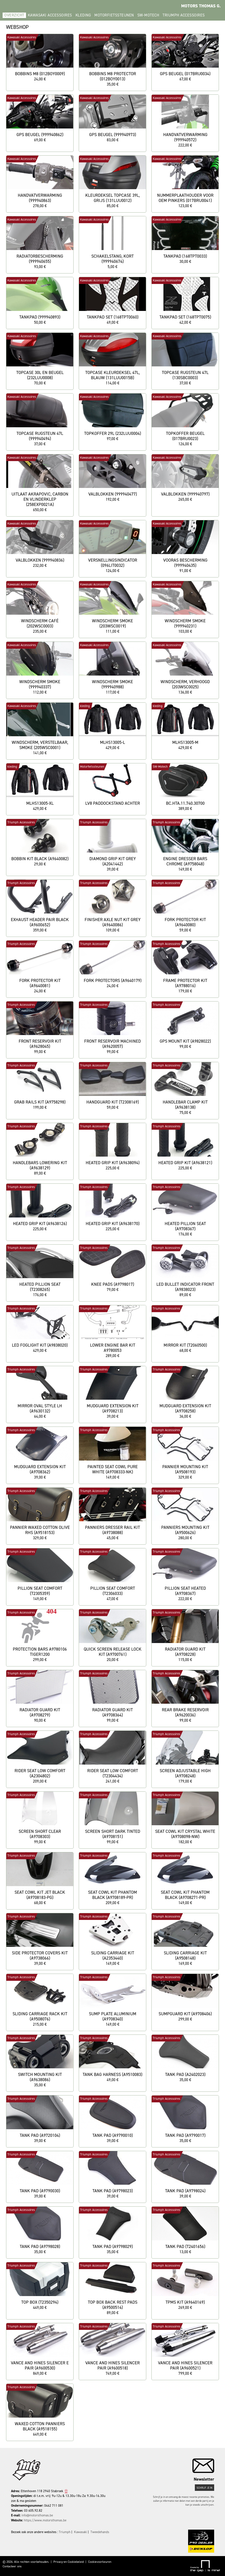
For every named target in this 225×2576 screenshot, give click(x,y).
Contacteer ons (12, 2566)
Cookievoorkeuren (99, 2562)
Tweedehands (99, 2532)
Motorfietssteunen (114, 15)
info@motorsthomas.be (37, 2515)
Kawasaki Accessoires (50, 15)
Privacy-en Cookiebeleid (68, 2562)
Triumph (65, 2532)
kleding (83, 15)
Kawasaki (80, 2532)
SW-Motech (148, 15)
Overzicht (14, 15)
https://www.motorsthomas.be (45, 2520)
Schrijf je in (204, 2488)
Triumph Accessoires (184, 15)
